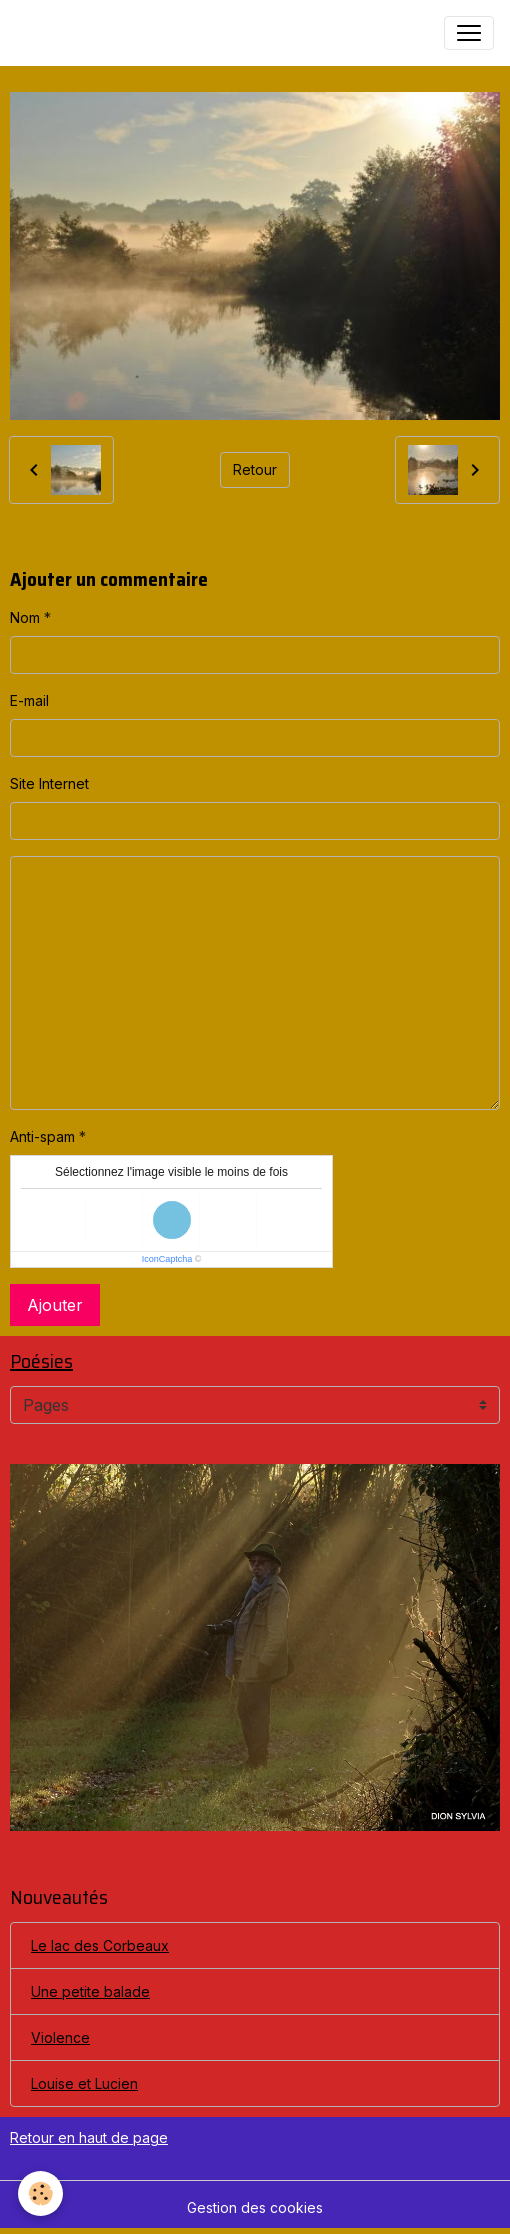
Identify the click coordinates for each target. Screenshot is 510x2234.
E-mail (29, 700)
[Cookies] (40, 2193)
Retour (255, 469)
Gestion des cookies (255, 2207)
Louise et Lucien (84, 2083)
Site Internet (49, 783)
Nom (25, 617)
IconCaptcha (167, 1259)
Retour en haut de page (89, 2137)
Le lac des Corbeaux (100, 1945)
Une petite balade (90, 1991)
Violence (60, 2037)
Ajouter (55, 1305)
